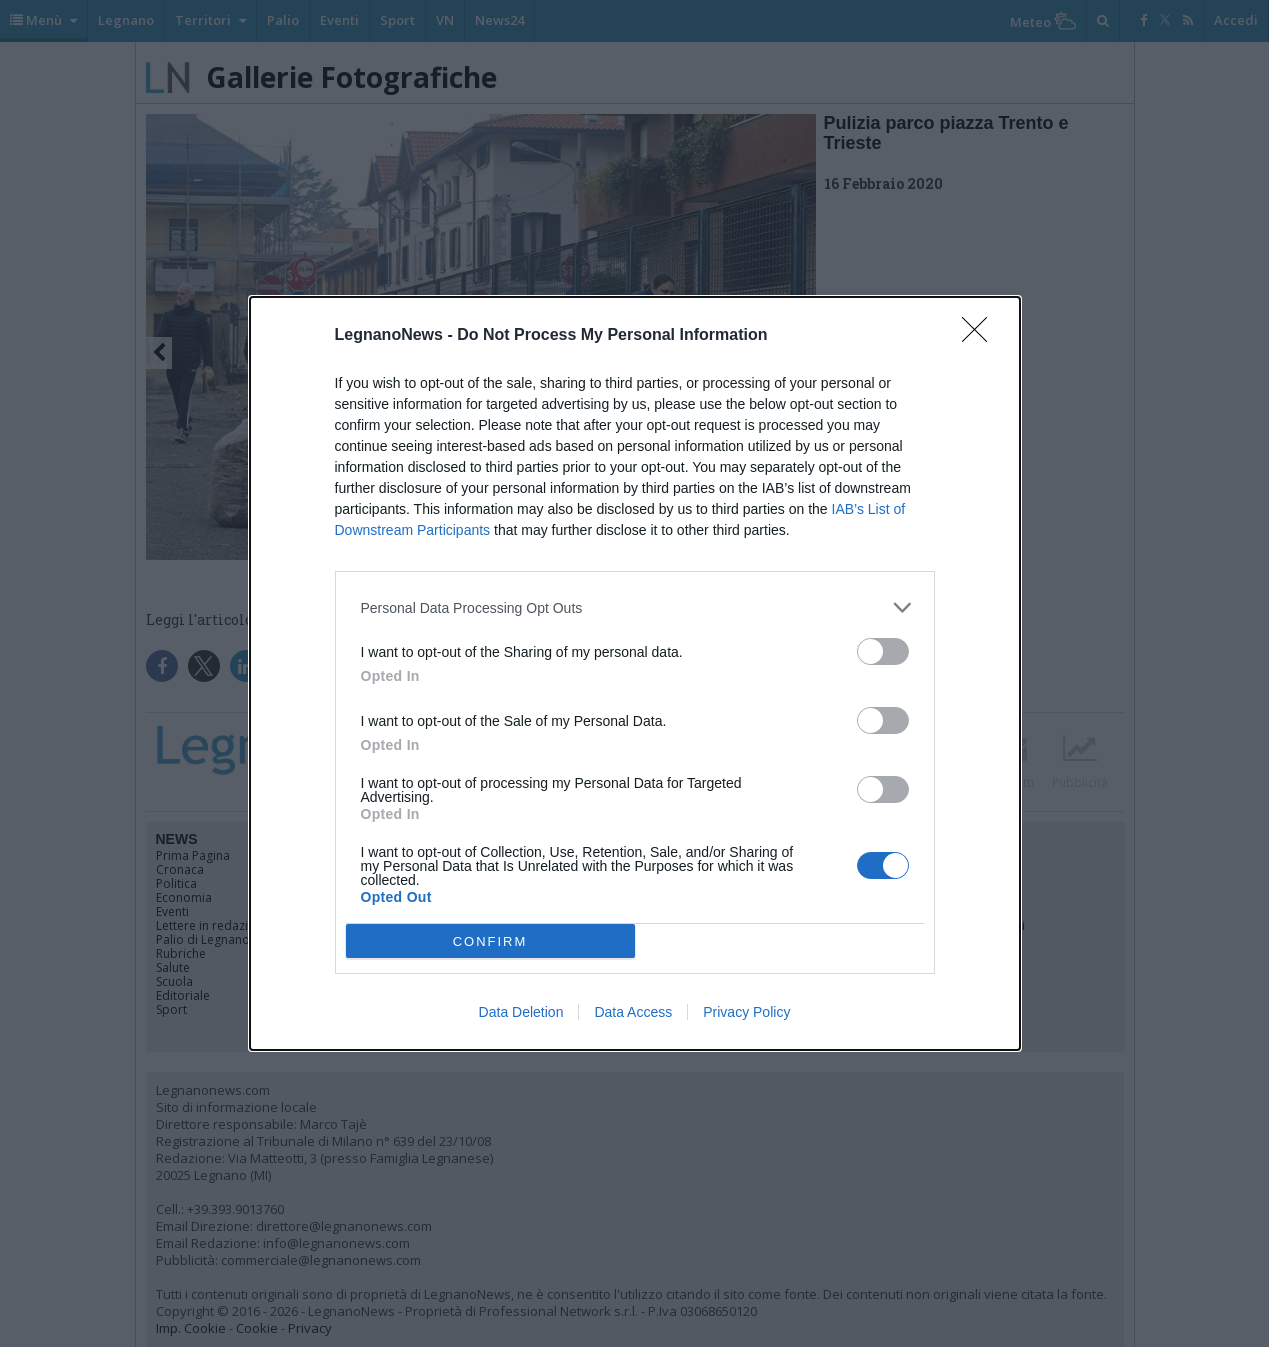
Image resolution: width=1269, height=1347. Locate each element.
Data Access (633, 1012)
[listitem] (635, 607)
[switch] (883, 651)
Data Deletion (521, 1012)
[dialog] (635, 673)
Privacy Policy (746, 1012)
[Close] (981, 336)
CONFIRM (490, 940)
